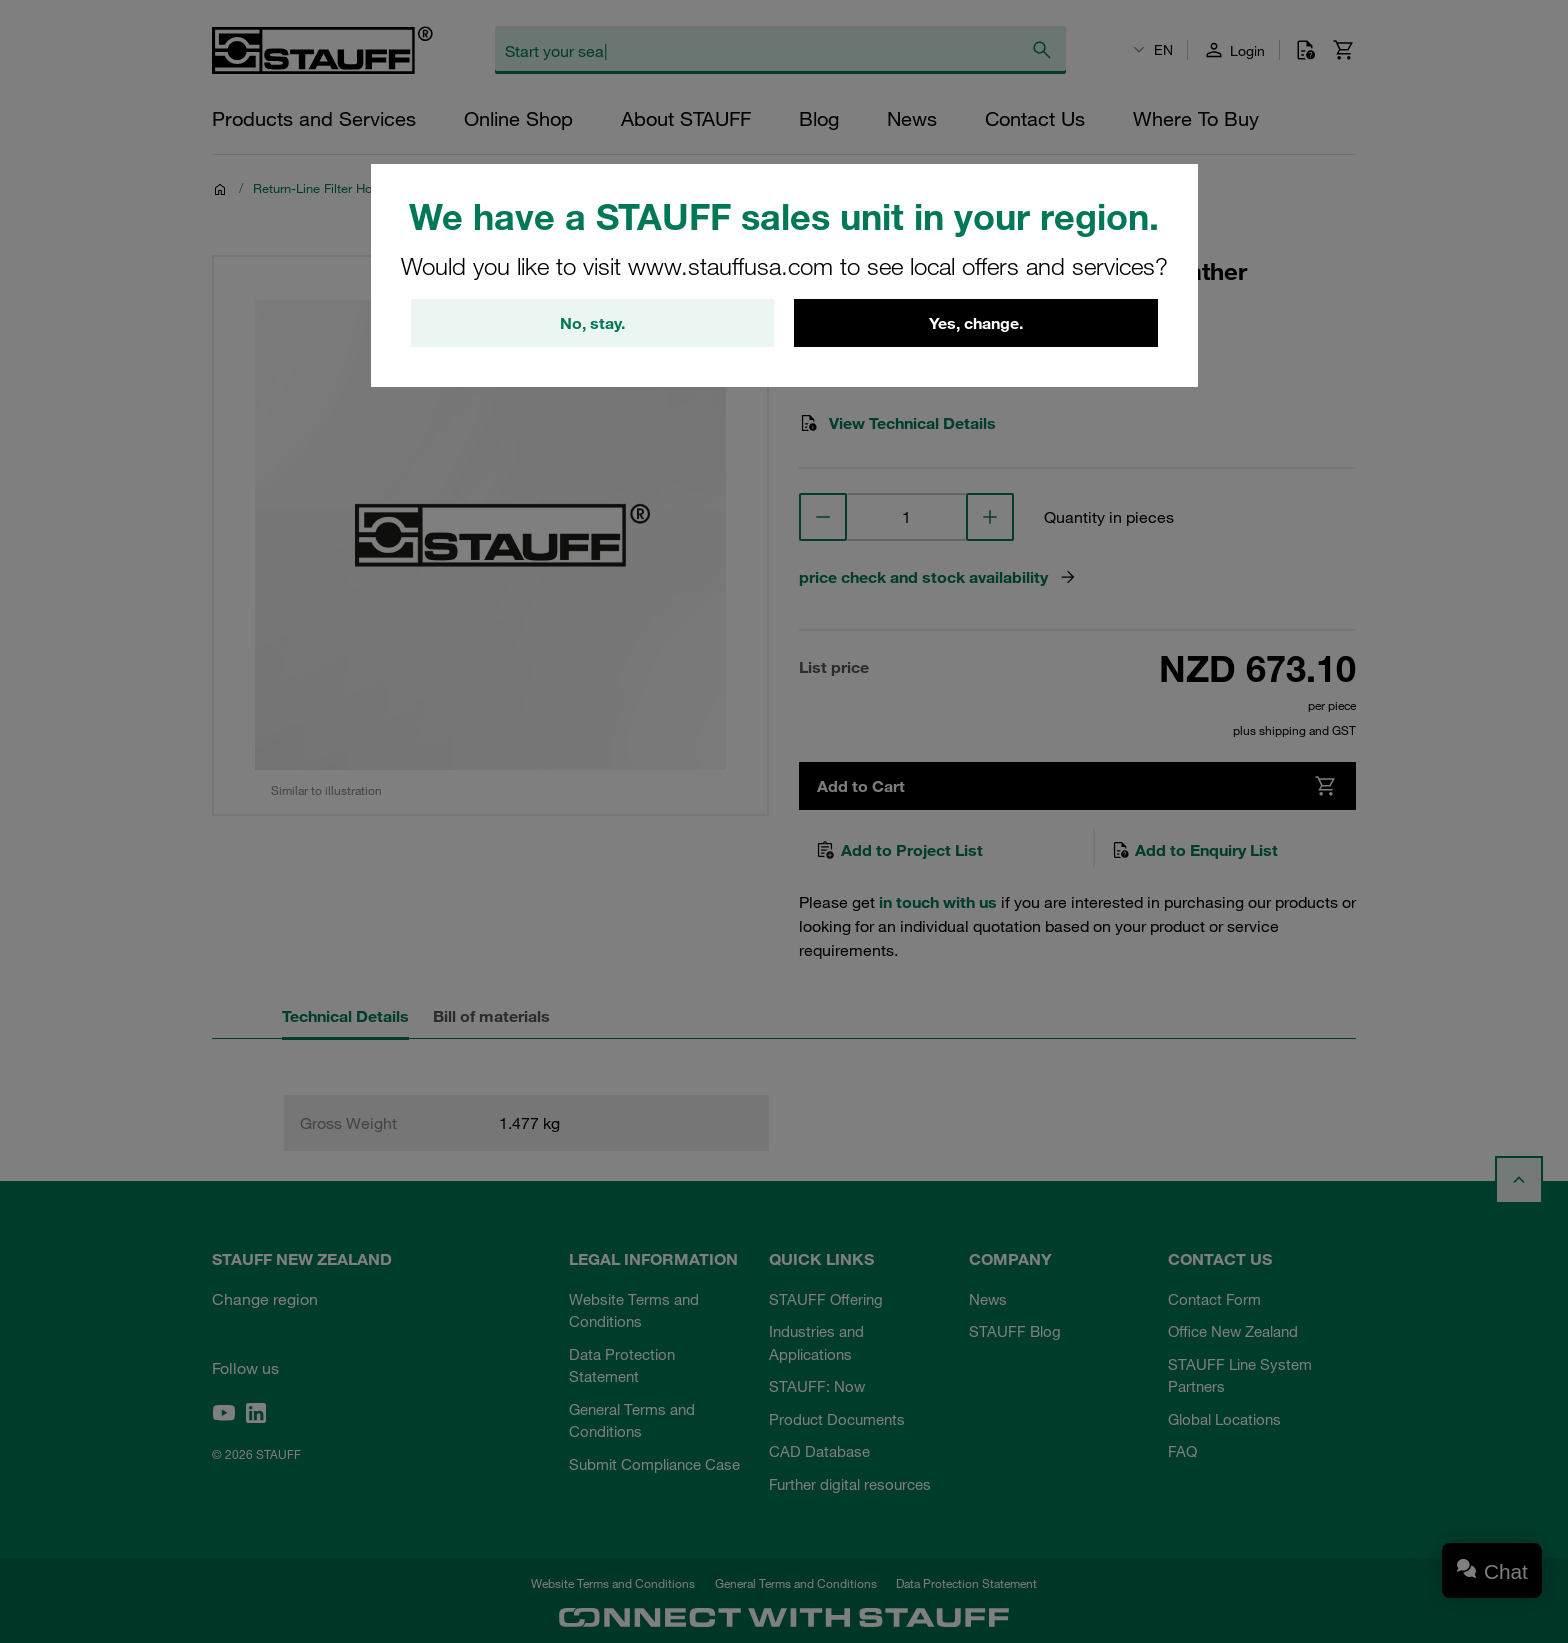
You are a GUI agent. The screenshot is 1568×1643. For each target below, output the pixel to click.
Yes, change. (976, 323)
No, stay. (592, 323)
